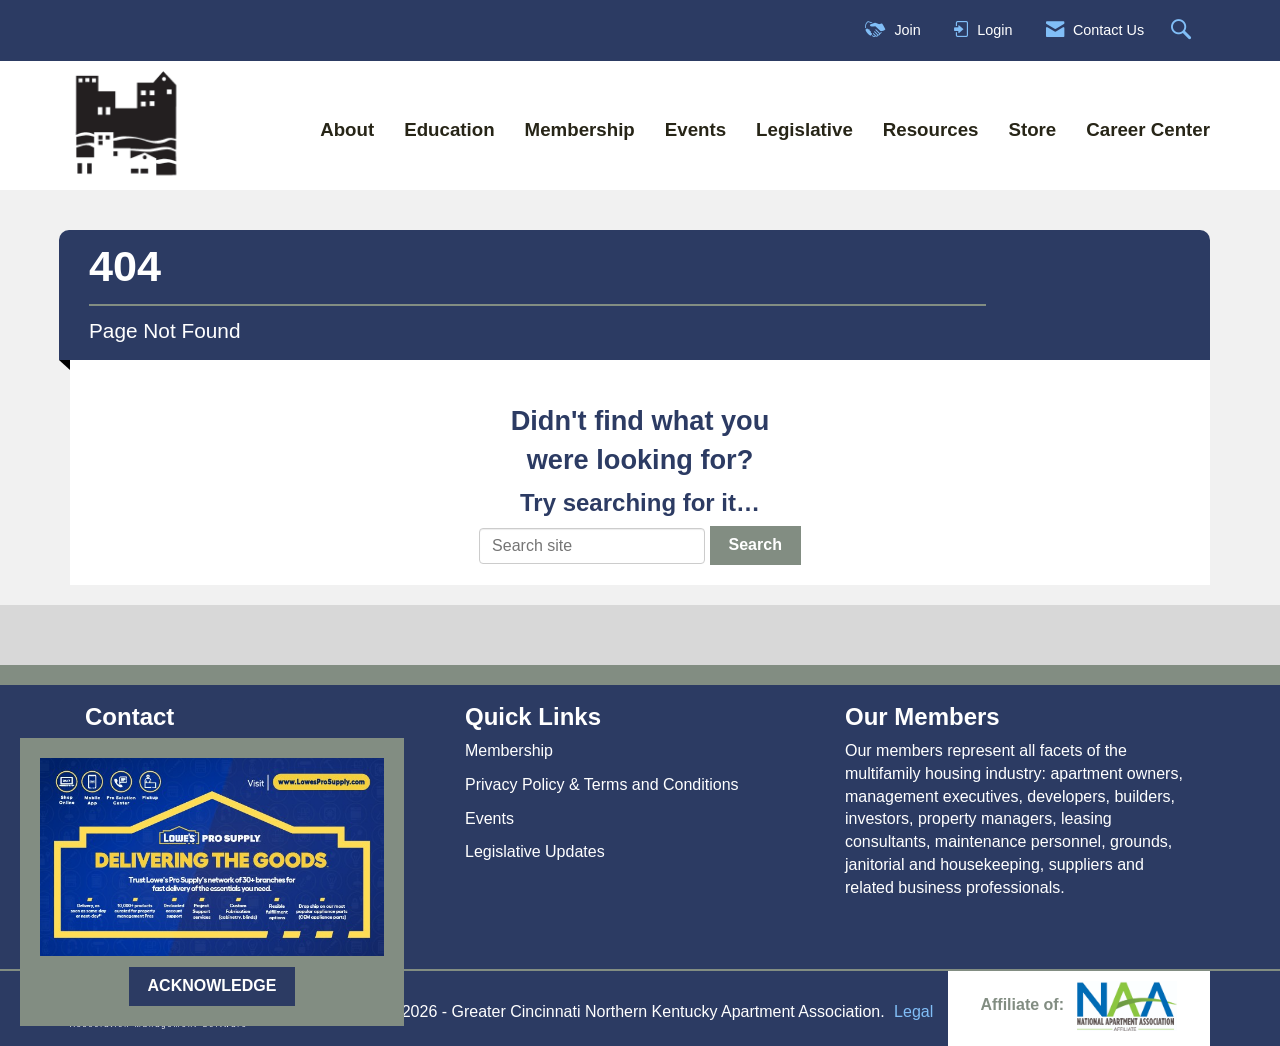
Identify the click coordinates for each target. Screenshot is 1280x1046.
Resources (931, 129)
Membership (580, 129)
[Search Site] (1183, 30)
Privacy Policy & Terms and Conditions (602, 784)
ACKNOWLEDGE (212, 985)
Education (449, 129)
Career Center (1148, 129)
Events (695, 129)
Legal (913, 1011)
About (347, 129)
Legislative (804, 129)
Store (1032, 129)
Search (755, 544)
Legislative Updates (535, 851)
